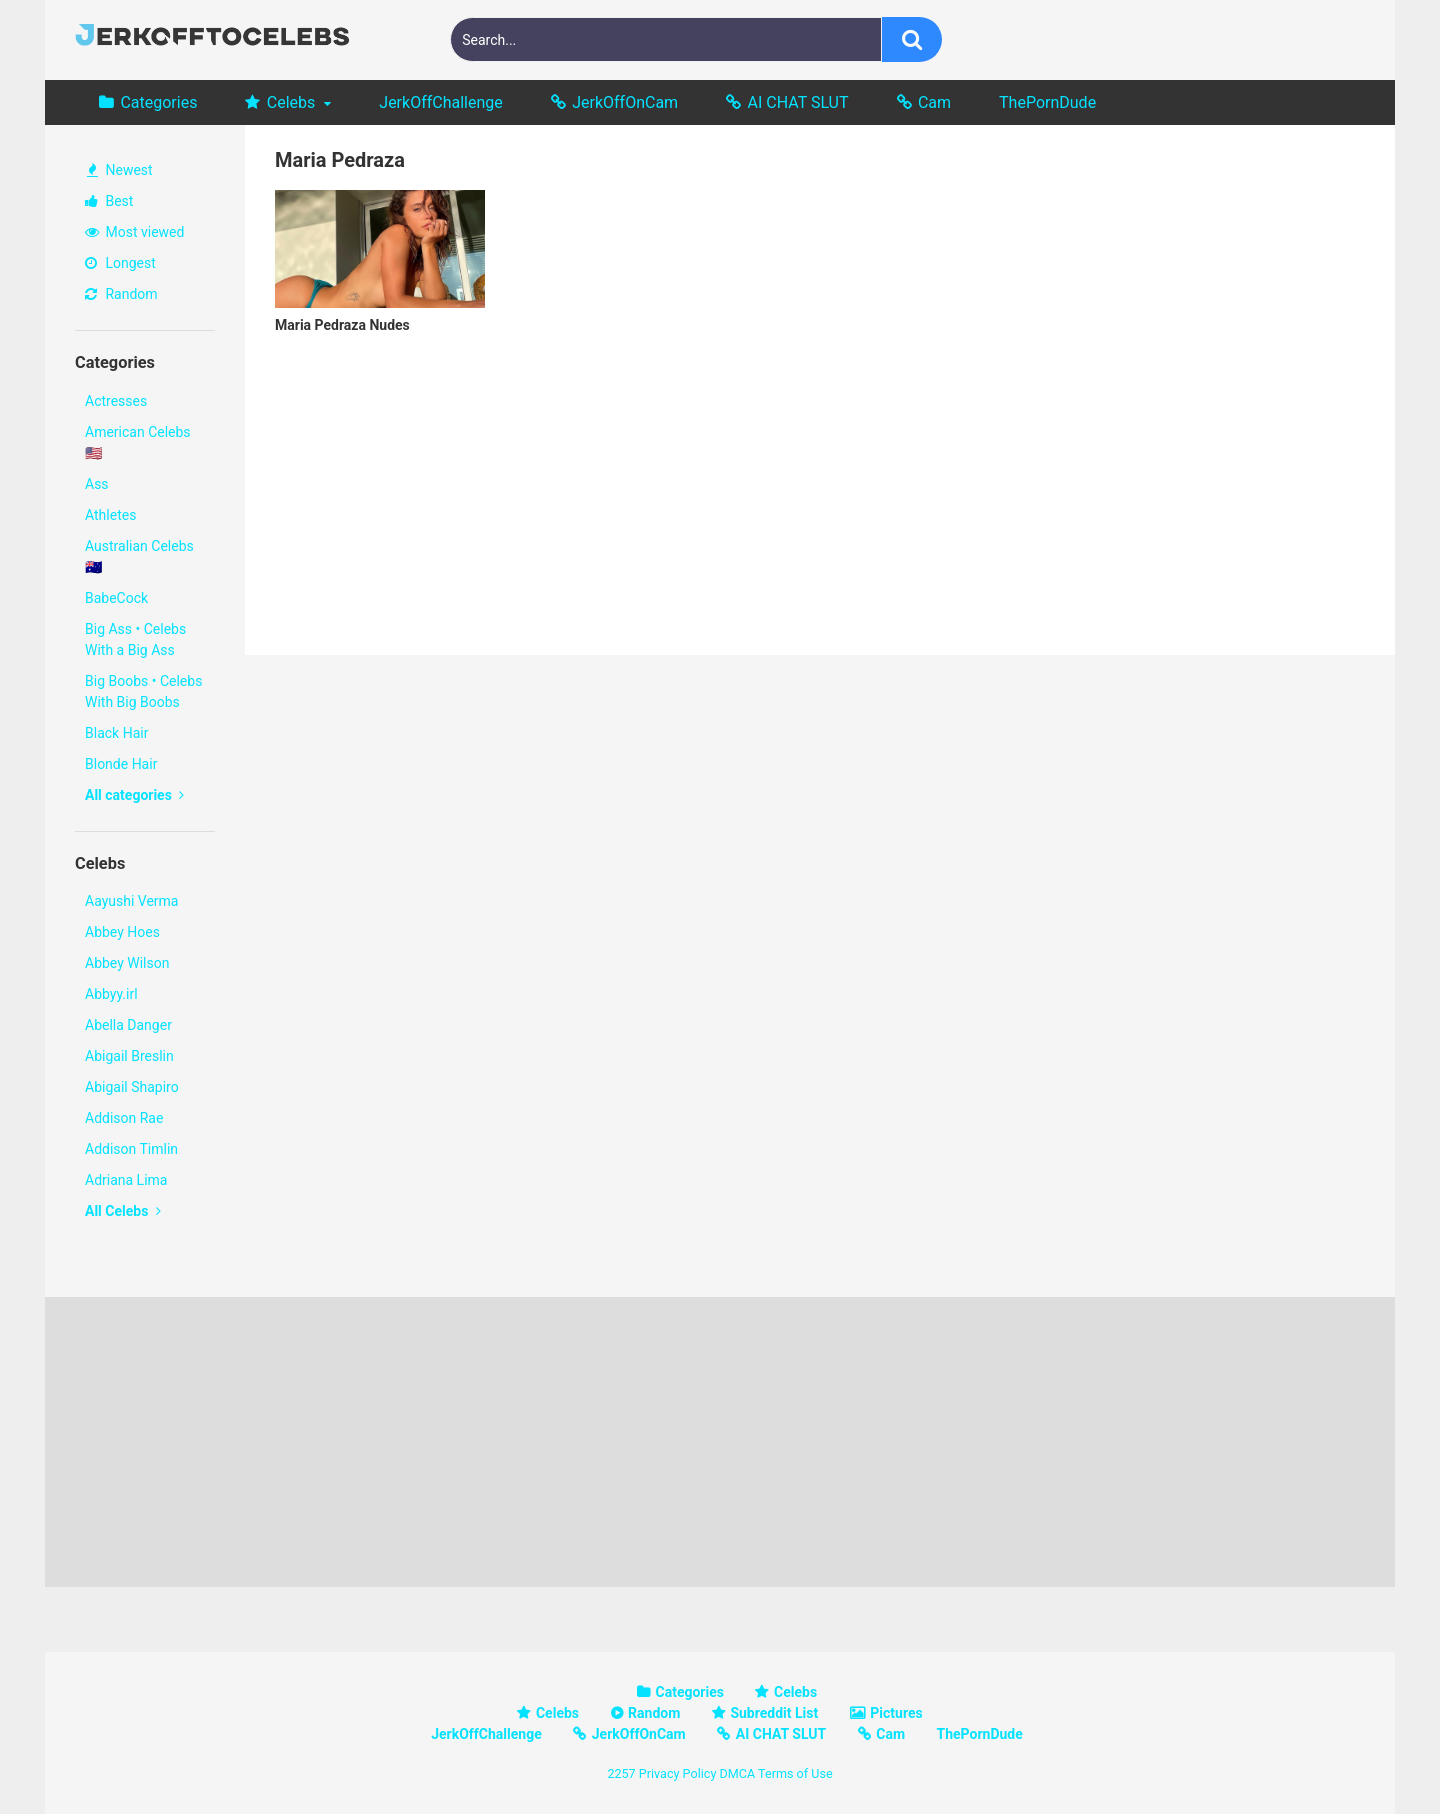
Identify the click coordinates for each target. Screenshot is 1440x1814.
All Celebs (123, 1211)
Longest (120, 263)
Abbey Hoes (122, 932)
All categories (134, 795)
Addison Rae (124, 1118)
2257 (621, 1773)
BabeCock (116, 598)
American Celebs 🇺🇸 (138, 442)
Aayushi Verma (131, 901)
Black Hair (116, 733)
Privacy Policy (678, 1773)
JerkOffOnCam (625, 102)
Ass (97, 484)
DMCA (737, 1773)
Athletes (110, 515)
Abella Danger (128, 1025)
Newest (120, 170)
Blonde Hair (121, 764)
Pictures (896, 1713)
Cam (934, 102)
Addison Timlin (131, 1149)
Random (121, 294)
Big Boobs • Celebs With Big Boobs (143, 691)
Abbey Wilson (127, 963)
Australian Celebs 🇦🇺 (139, 556)
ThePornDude (1047, 102)
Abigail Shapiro (132, 1087)
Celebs (291, 102)
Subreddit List (774, 1713)
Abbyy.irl (111, 994)
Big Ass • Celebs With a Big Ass (135, 639)
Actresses (116, 401)
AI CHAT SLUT (798, 102)
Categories (158, 102)
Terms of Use (795, 1773)
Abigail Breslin (129, 1056)
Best (109, 201)
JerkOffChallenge (440, 102)
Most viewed (134, 232)
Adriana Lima (126, 1180)
